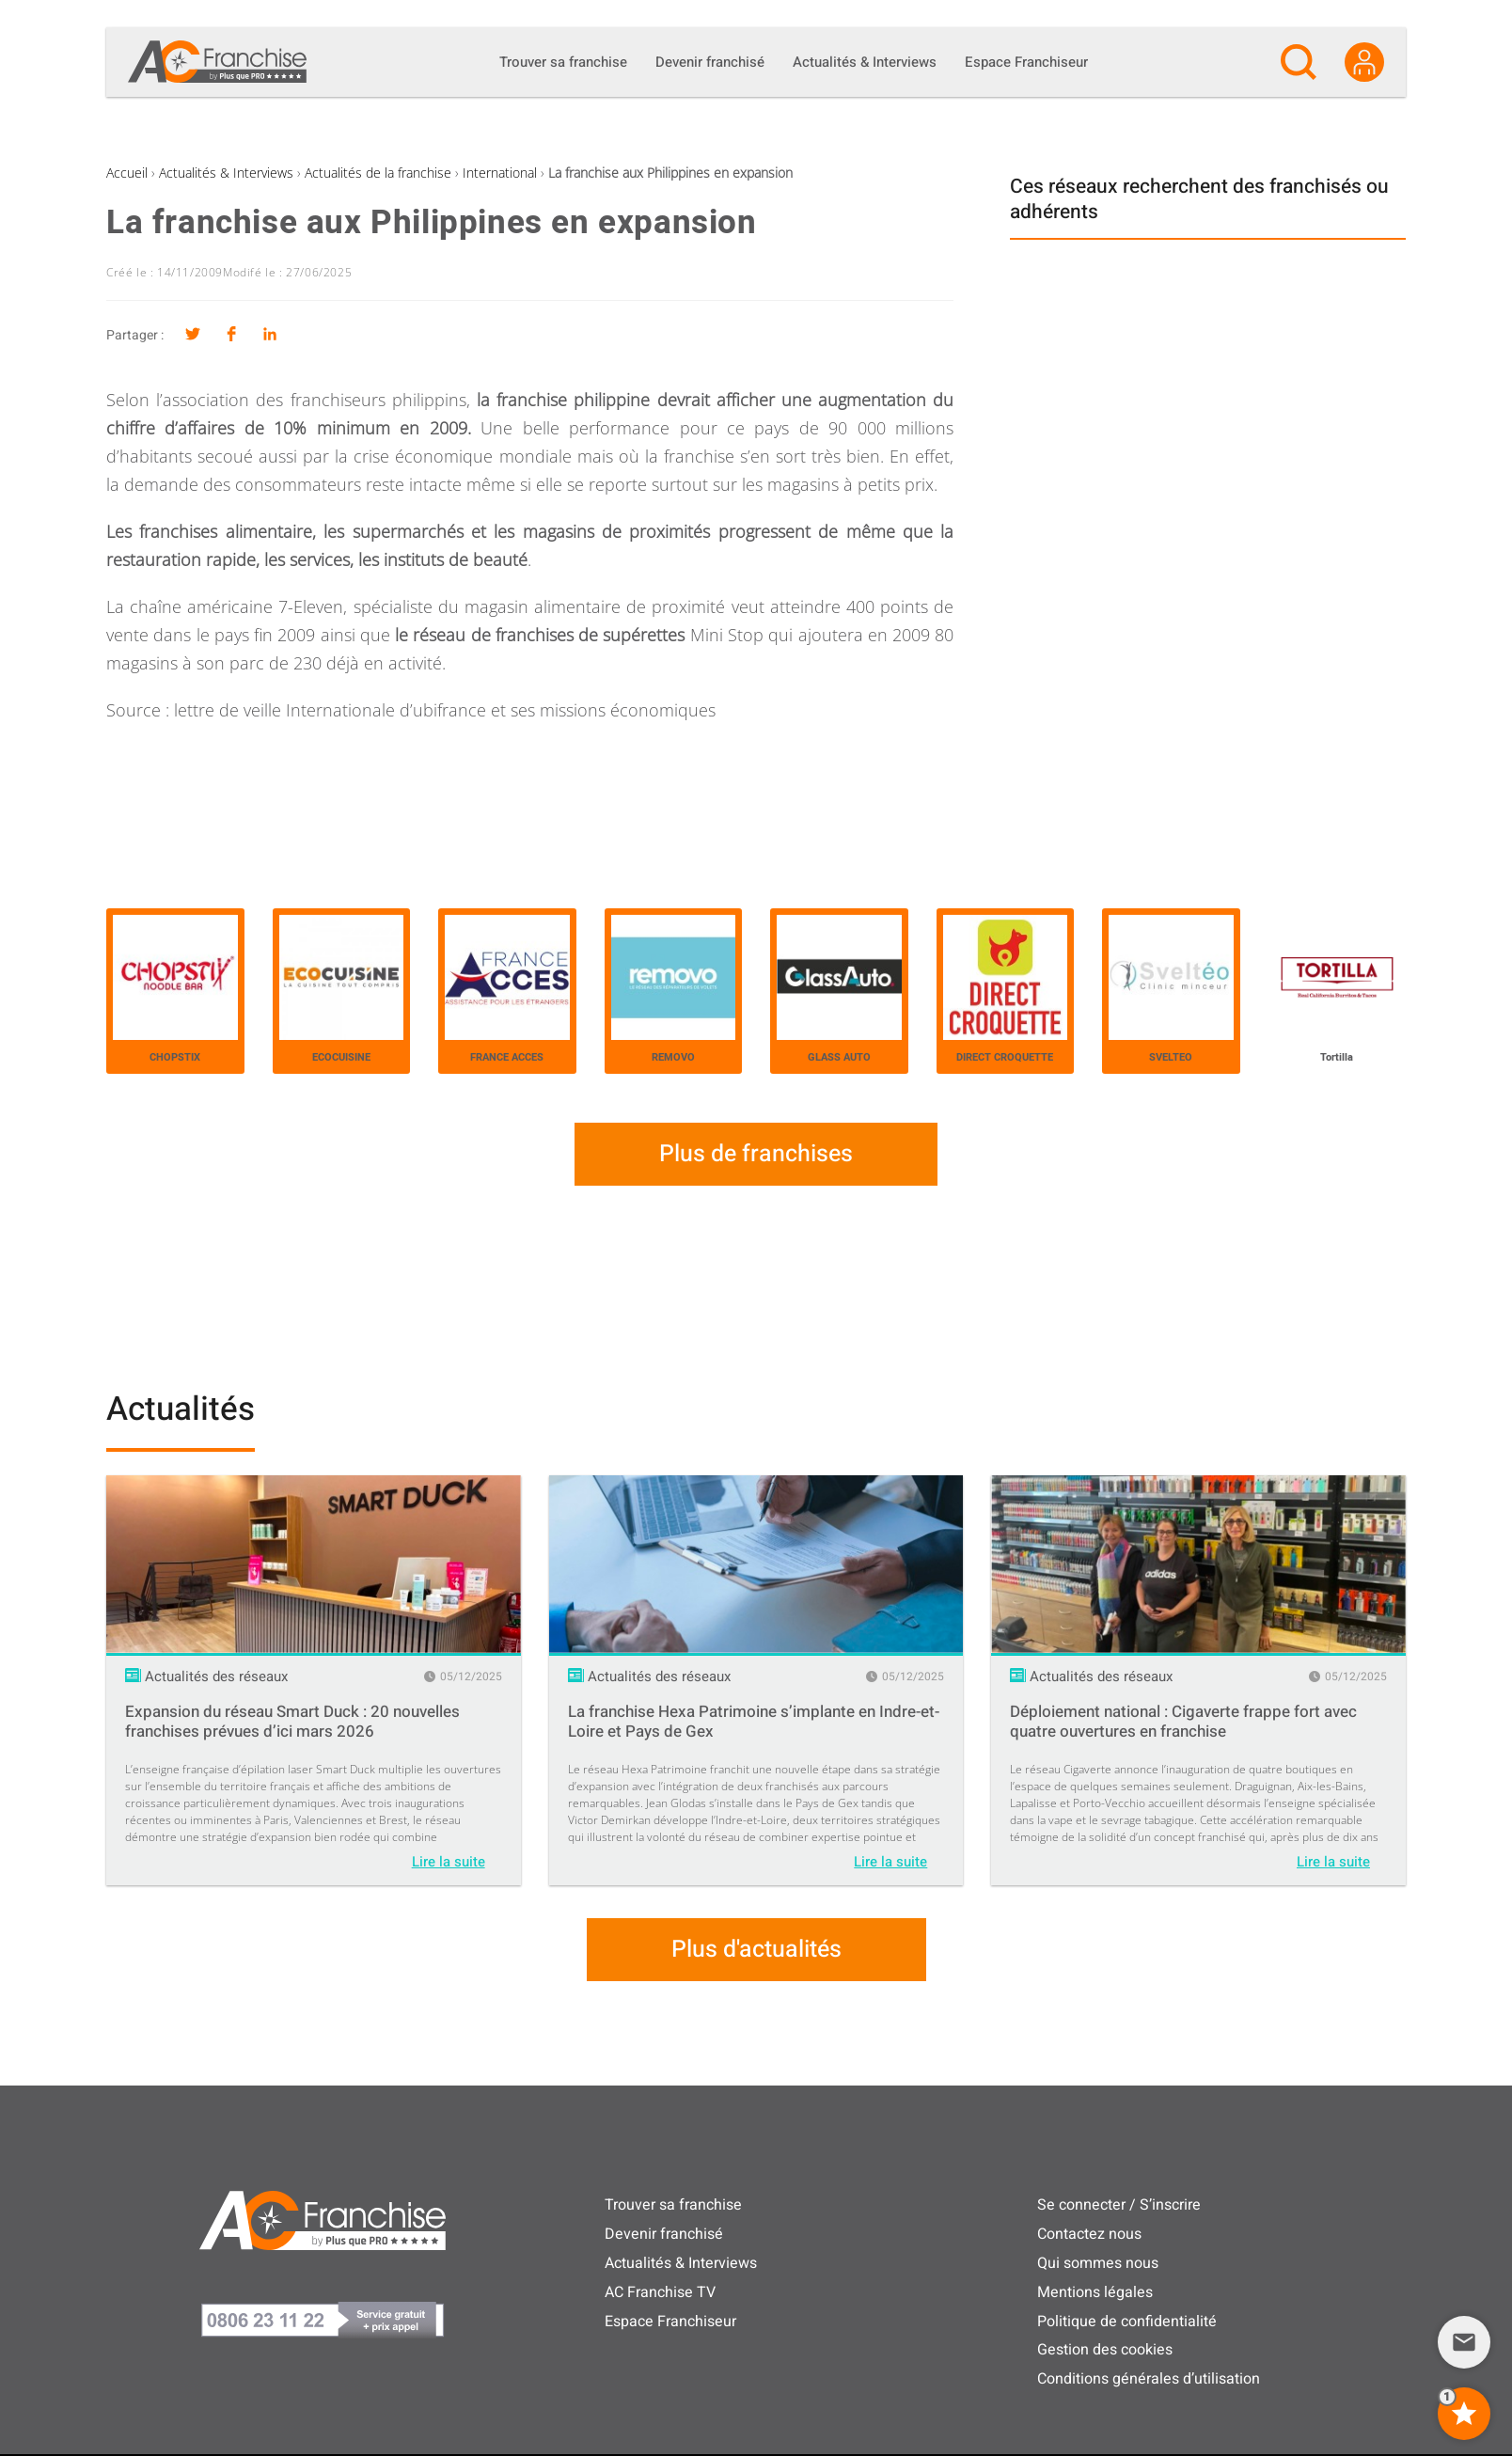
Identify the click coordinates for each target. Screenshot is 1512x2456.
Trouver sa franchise (673, 2205)
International (500, 172)
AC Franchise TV (660, 2292)
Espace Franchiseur (670, 2321)
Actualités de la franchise (378, 172)
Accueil (127, 172)
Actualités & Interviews (226, 172)
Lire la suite (448, 1861)
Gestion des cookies (1105, 2349)
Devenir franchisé (664, 2234)
